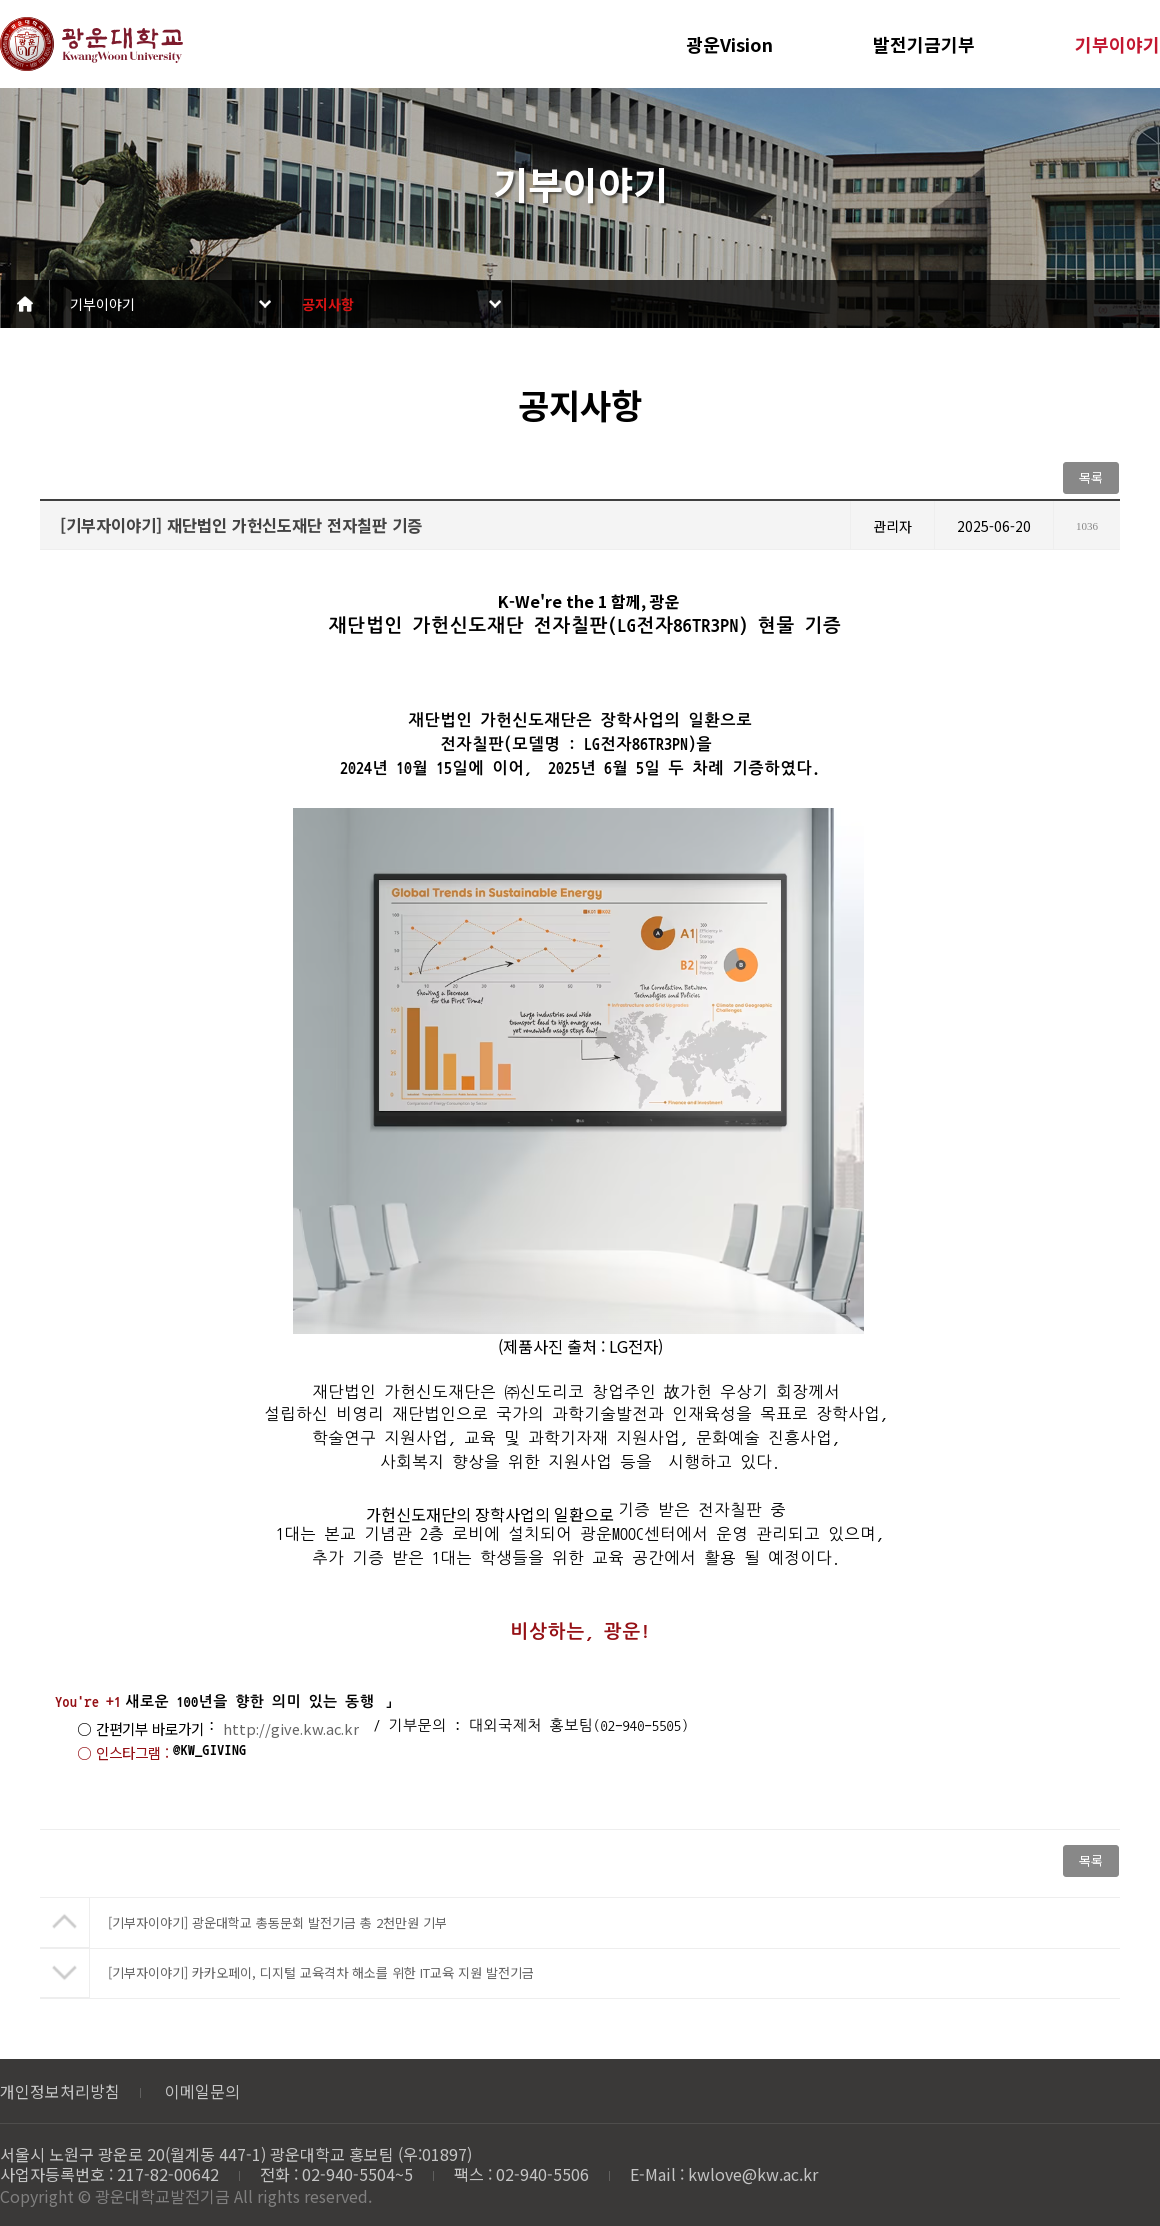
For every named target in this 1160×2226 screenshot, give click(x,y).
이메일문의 (202, 2091)
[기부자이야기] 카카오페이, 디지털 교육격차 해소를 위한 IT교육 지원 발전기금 (321, 1972)
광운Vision (729, 44)
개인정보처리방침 (60, 2091)
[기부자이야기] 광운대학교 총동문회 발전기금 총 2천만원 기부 (277, 1922)
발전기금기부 (924, 44)
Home (25, 304)
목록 (1091, 477)
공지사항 (328, 304)
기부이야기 (1117, 44)
